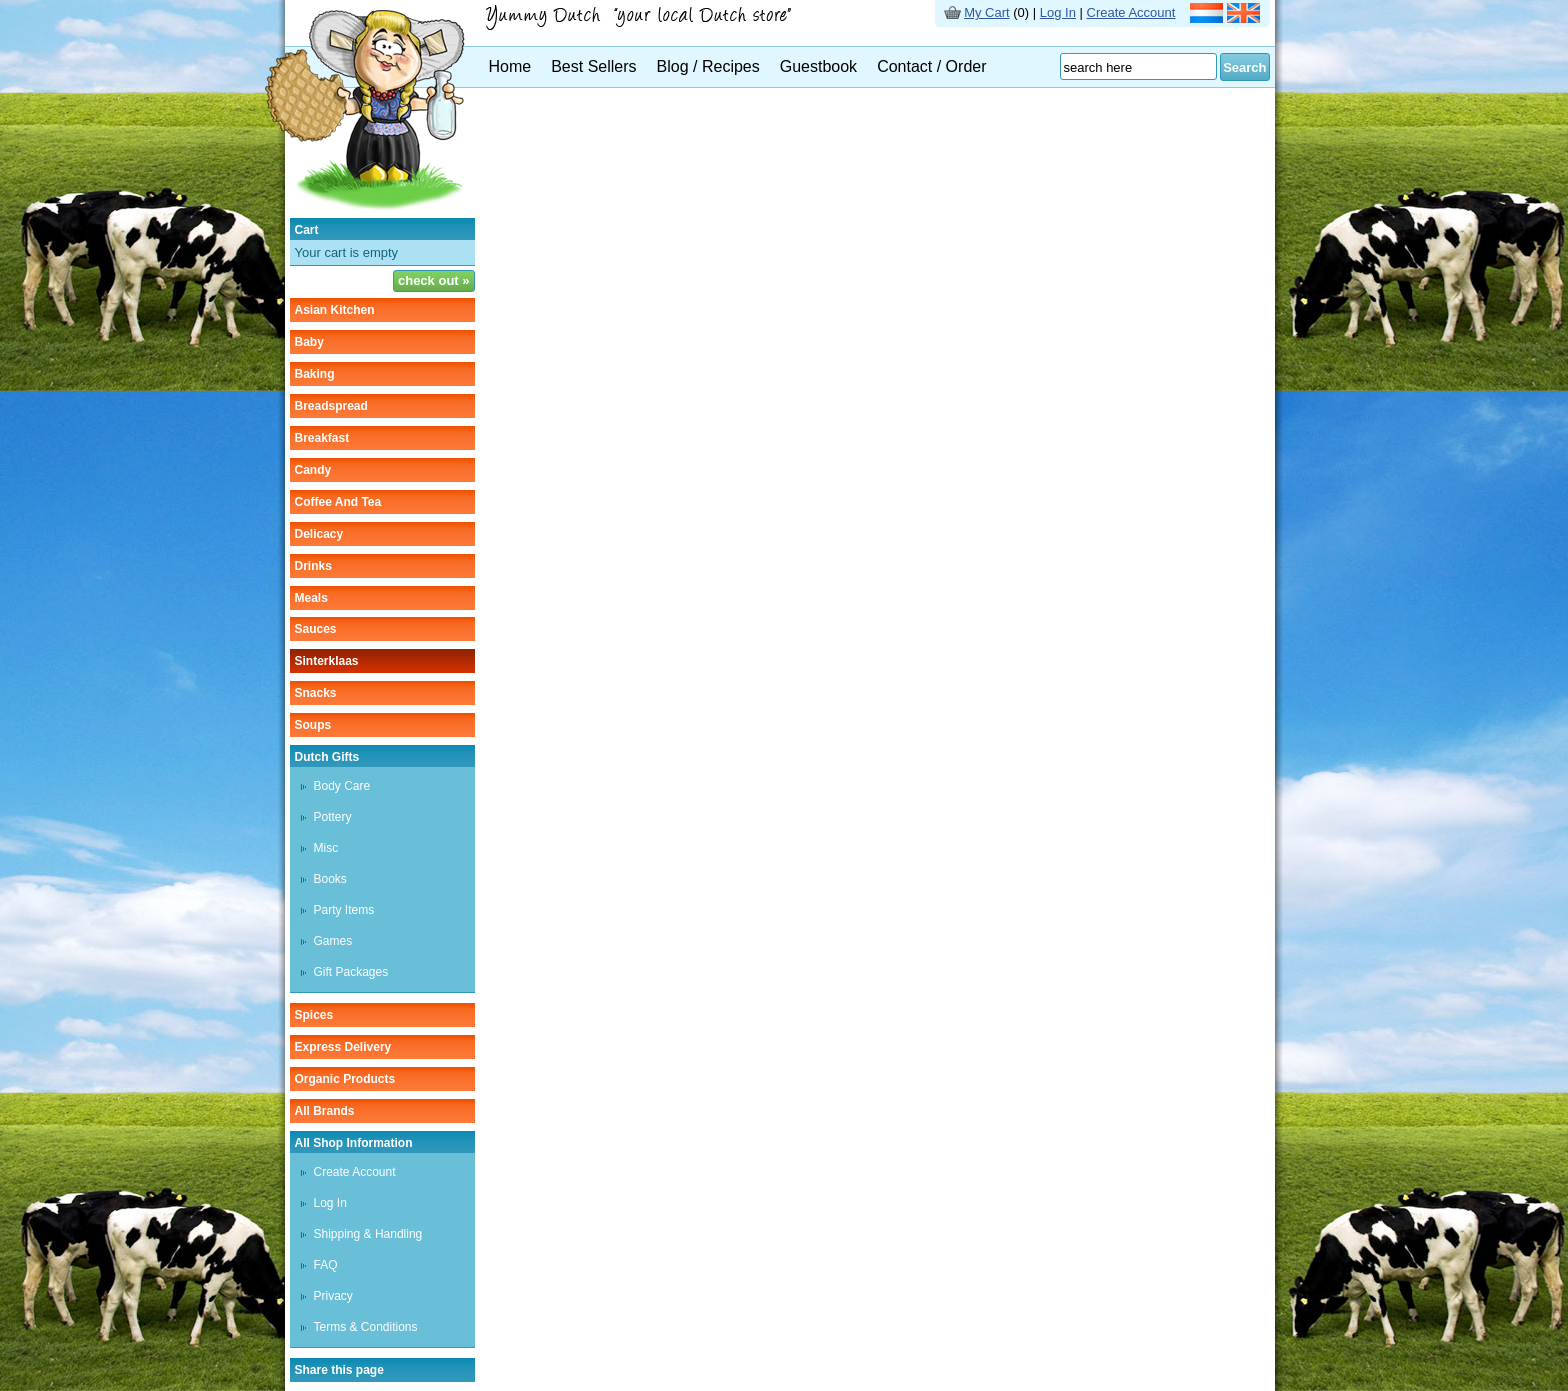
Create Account (1131, 12)
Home (510, 66)
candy (313, 470)
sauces (316, 629)
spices (314, 1015)
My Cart (987, 12)
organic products (345, 1079)
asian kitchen (335, 310)
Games (333, 941)
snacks (316, 693)
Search (1244, 67)
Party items (344, 910)
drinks (313, 566)
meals (311, 598)
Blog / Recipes (708, 66)
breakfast (322, 438)
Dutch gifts (327, 757)
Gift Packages (351, 972)
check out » (434, 280)
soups (313, 725)
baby (309, 342)
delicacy (319, 534)
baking (315, 374)
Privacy (333, 1296)
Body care (342, 786)
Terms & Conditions (366, 1327)
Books (330, 879)
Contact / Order (931, 66)
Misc (326, 848)
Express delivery (343, 1047)
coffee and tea (338, 502)
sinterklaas (327, 661)
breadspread (331, 406)
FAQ (326, 1265)
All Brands (325, 1111)
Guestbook (818, 66)
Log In (1058, 12)
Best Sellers (593, 66)
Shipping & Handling (368, 1234)
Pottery (333, 817)
